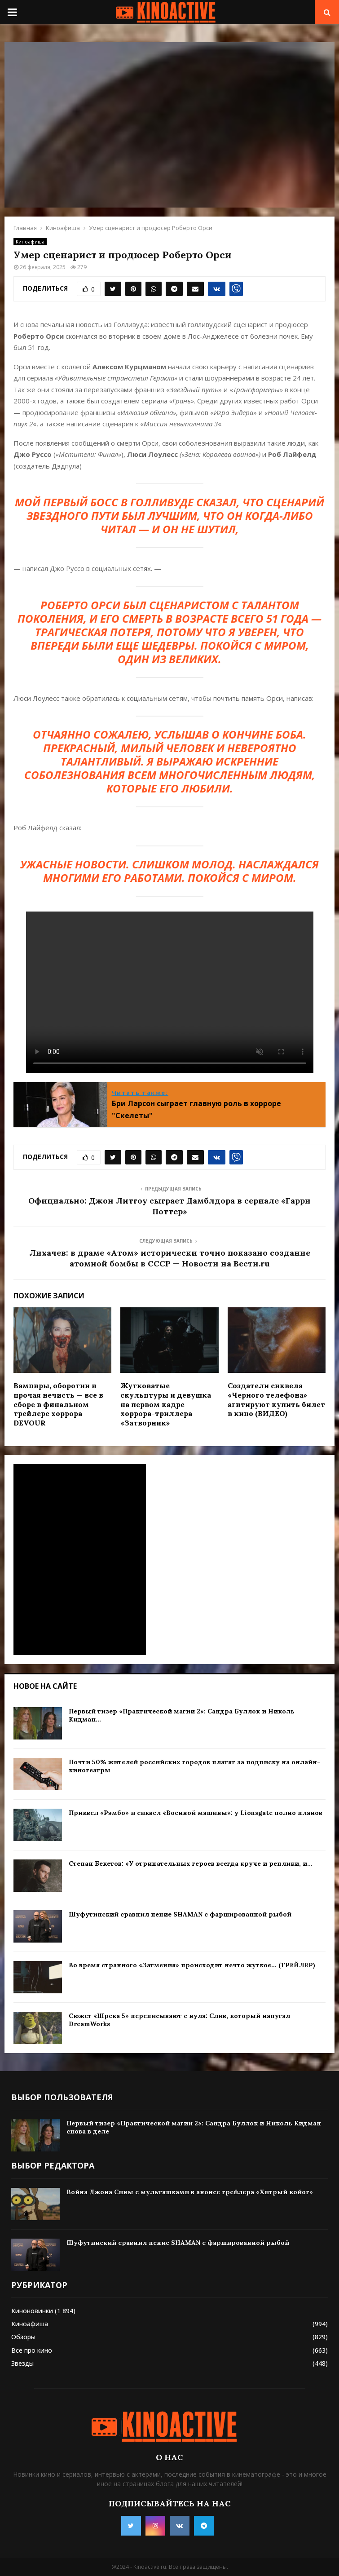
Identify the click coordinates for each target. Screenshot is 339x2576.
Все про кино (31, 2350)
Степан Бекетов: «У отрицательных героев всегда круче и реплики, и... (191, 1863)
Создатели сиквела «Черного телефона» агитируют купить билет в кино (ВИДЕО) (276, 1399)
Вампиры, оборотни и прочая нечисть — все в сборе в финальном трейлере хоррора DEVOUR (58, 1404)
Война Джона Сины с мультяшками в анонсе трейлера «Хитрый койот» (189, 2192)
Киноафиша (30, 242)
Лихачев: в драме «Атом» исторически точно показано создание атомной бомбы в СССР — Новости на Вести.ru (169, 1258)
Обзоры (23, 2337)
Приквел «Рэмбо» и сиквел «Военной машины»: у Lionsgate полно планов (195, 1813)
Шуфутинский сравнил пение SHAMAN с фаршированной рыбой (180, 1914)
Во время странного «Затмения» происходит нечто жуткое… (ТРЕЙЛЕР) (192, 1965)
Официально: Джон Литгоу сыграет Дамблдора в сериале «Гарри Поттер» (169, 1206)
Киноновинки (32, 2310)
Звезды (22, 2363)
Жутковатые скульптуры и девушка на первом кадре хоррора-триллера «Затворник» (165, 1404)
